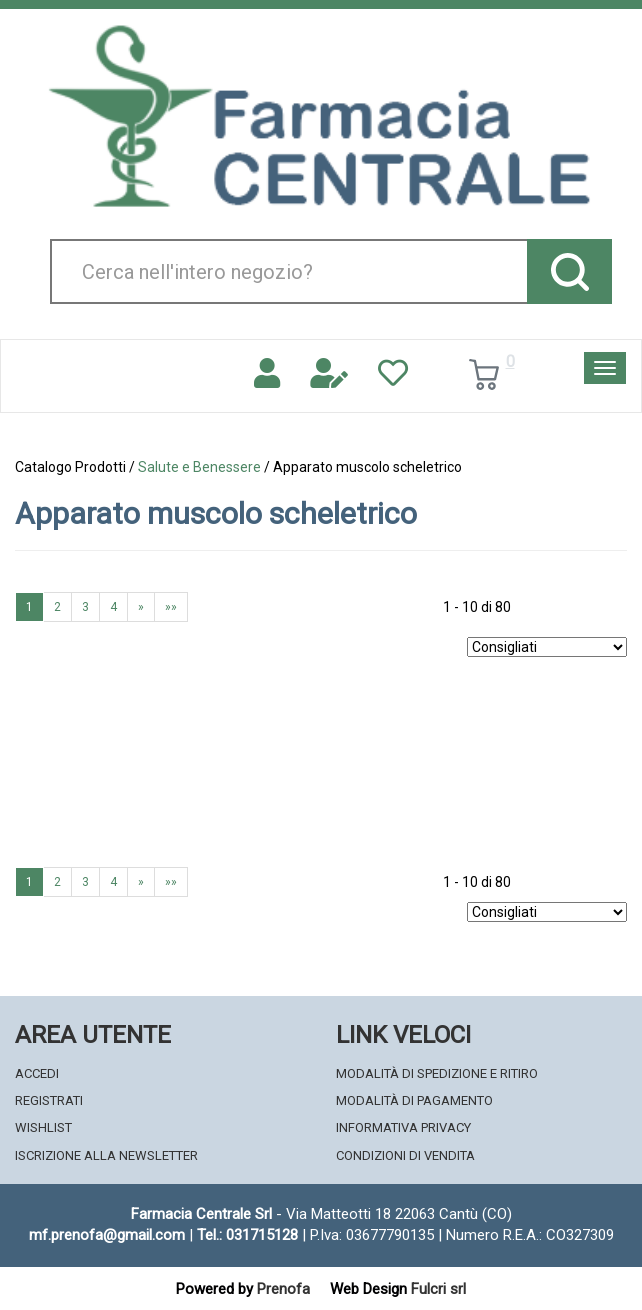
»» (171, 607)
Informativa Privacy (403, 1127)
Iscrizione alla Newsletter (106, 1155)
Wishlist (43, 1127)
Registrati (49, 1100)
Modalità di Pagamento (414, 1100)
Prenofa (283, 1289)
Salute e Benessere (199, 467)
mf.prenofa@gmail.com (107, 1235)
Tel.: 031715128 (247, 1235)
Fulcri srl (438, 1289)
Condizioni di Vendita (405, 1155)
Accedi (37, 1073)
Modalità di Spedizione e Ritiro (437, 1073)
